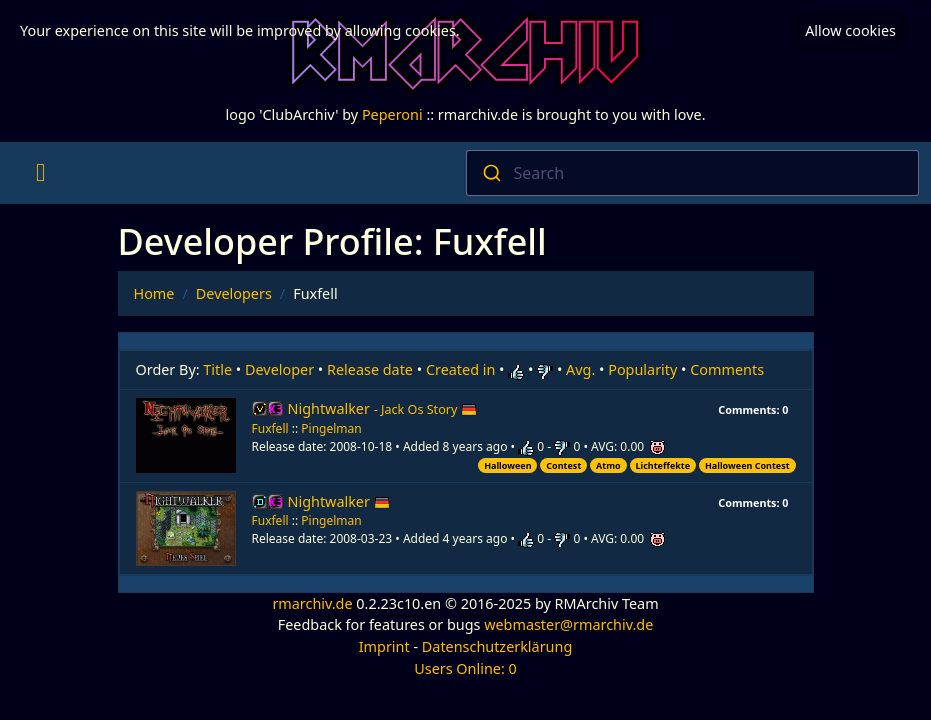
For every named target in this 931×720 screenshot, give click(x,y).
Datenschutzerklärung (497, 646)
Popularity (642, 369)
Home (154, 293)
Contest (563, 465)
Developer (279, 369)
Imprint (384, 646)
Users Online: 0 (465, 668)
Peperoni (392, 114)
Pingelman (331, 428)
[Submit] (490, 173)
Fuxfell (270, 428)
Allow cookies (850, 30)
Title (217, 369)
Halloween (507, 465)
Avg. (580, 369)
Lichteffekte (662, 465)
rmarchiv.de (312, 603)
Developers (234, 293)
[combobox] (693, 173)
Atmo (608, 465)
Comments (727, 369)
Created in (460, 369)
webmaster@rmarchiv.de (568, 624)
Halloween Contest (747, 465)
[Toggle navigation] (40, 173)
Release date (370, 369)
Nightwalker (383, 408)
